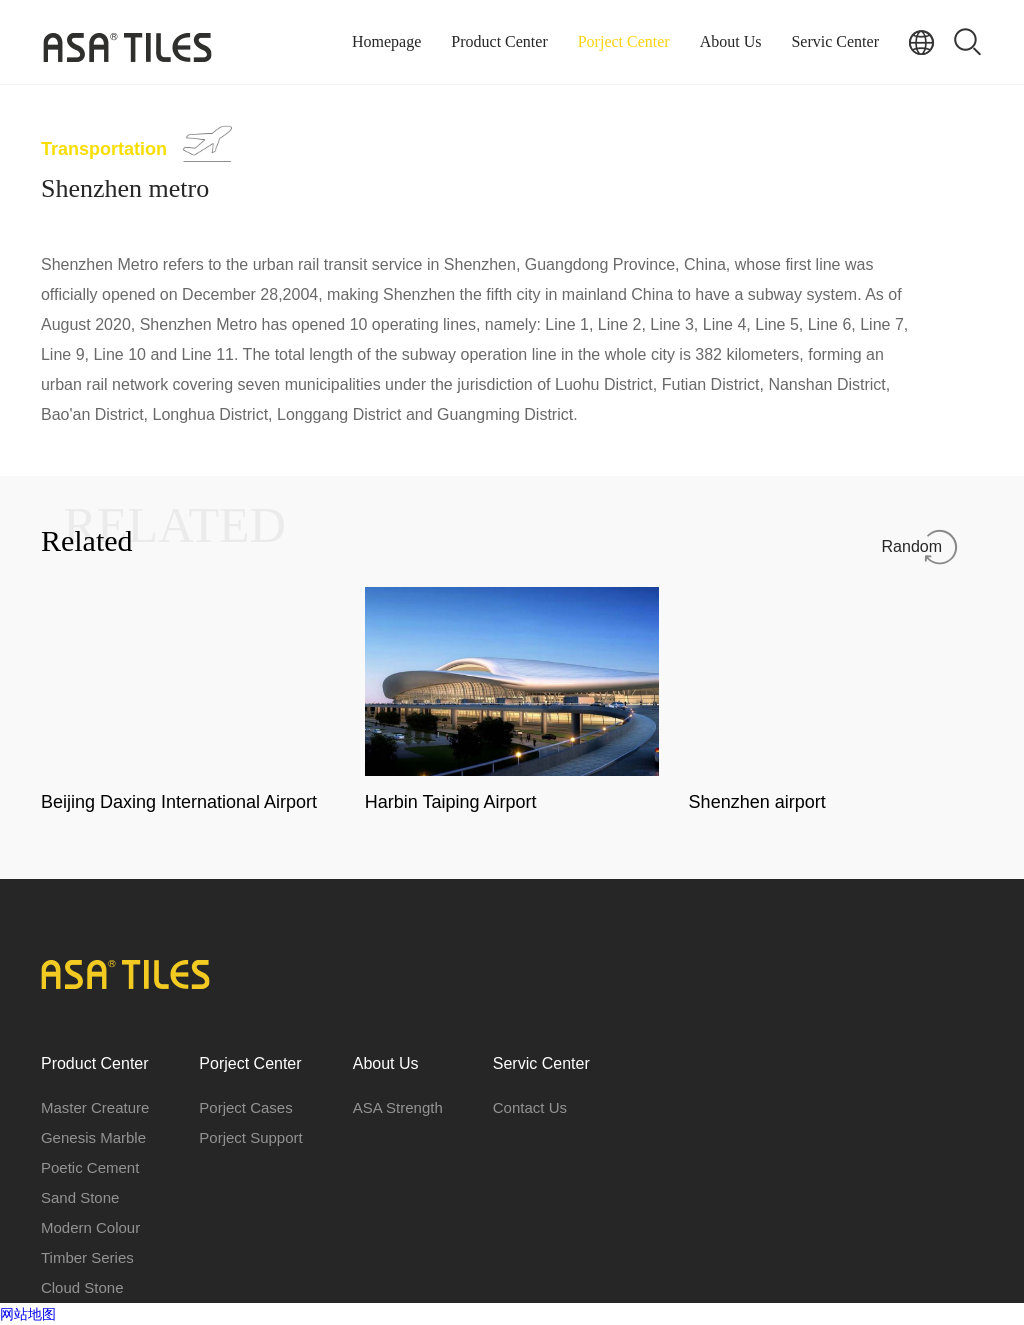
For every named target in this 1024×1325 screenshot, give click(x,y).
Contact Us (530, 1107)
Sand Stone (80, 1197)
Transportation (104, 149)
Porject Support (250, 1137)
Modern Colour (90, 1227)
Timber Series (87, 1257)
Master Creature (95, 1107)
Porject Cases (245, 1107)
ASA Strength (398, 1107)
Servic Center (835, 41)
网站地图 (28, 1314)
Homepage (386, 41)
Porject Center (624, 41)
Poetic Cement (90, 1167)
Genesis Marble (93, 1137)
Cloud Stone (82, 1287)
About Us (731, 41)
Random (912, 546)
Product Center (499, 41)
